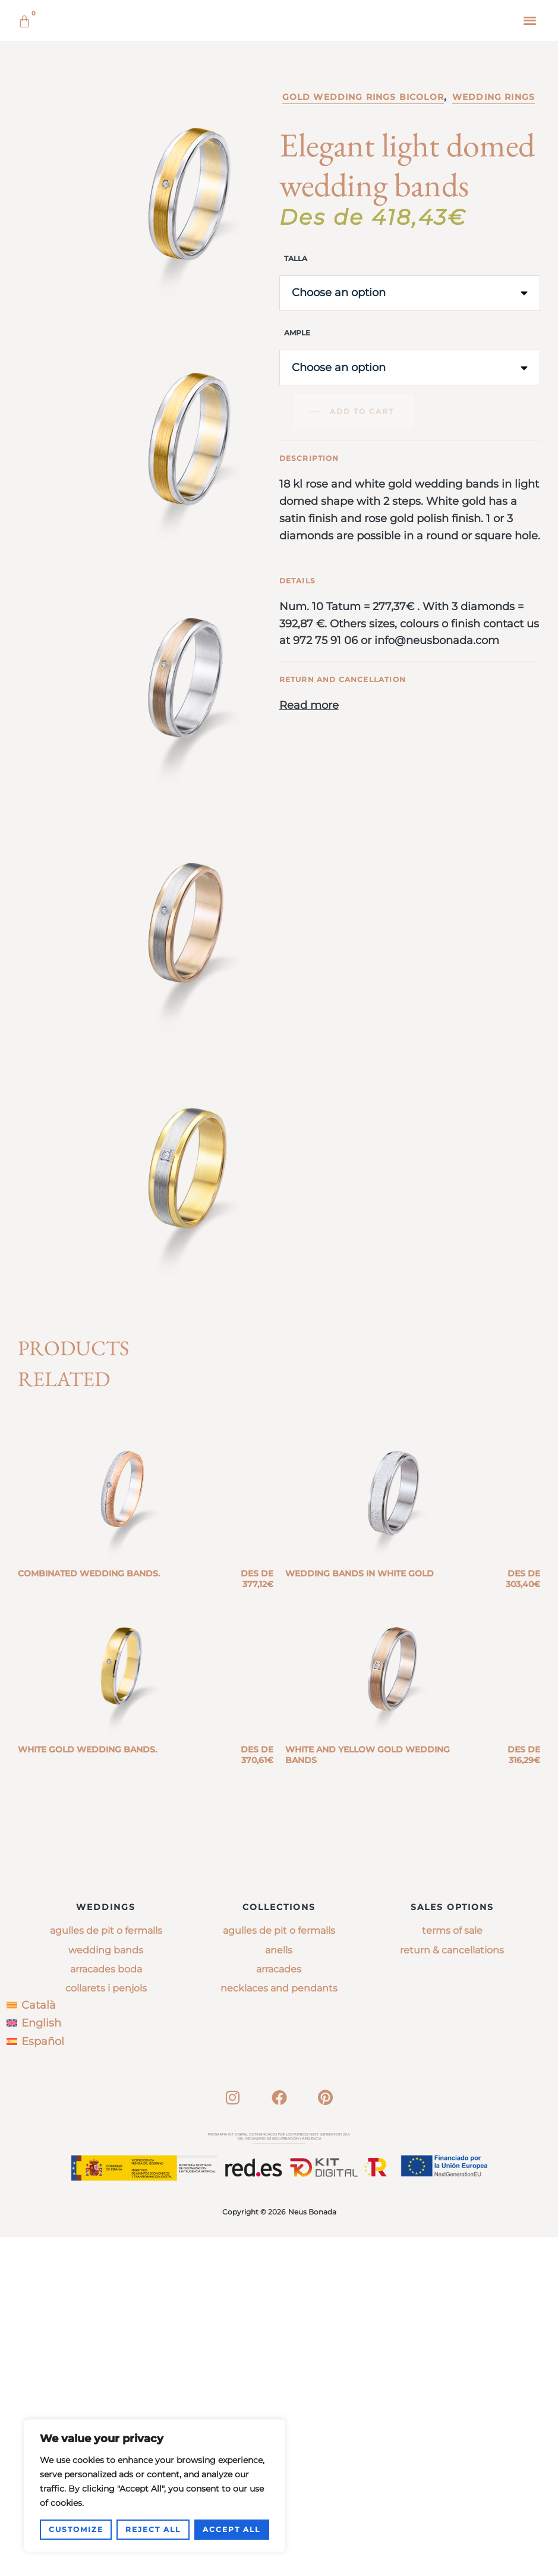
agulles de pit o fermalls (279, 2270)
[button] (530, 20)
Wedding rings (493, 266)
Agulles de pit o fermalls (106, 2270)
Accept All (231, 2529)
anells (278, 2289)
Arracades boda (106, 2308)
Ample (297, 502)
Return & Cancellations (452, 2289)
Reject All (153, 2529)
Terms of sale (452, 2270)
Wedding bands (105, 2289)
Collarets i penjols (106, 2327)
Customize (76, 2529)
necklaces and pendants (279, 2327)
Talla (295, 427)
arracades (278, 2308)
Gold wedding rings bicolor (363, 266)
